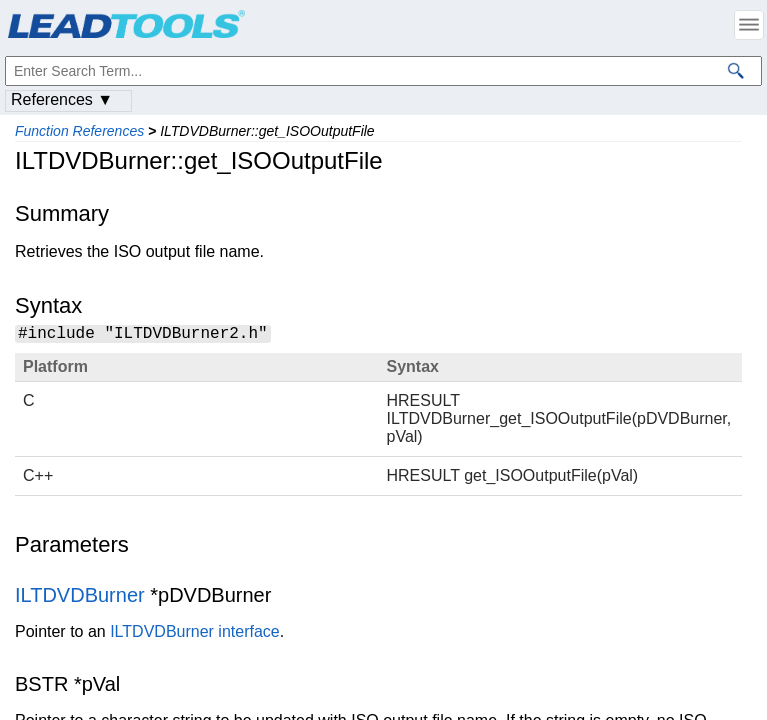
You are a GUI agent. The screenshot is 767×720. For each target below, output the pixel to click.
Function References (79, 131)
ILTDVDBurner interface (195, 634)
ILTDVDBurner (80, 598)
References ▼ (62, 99)
